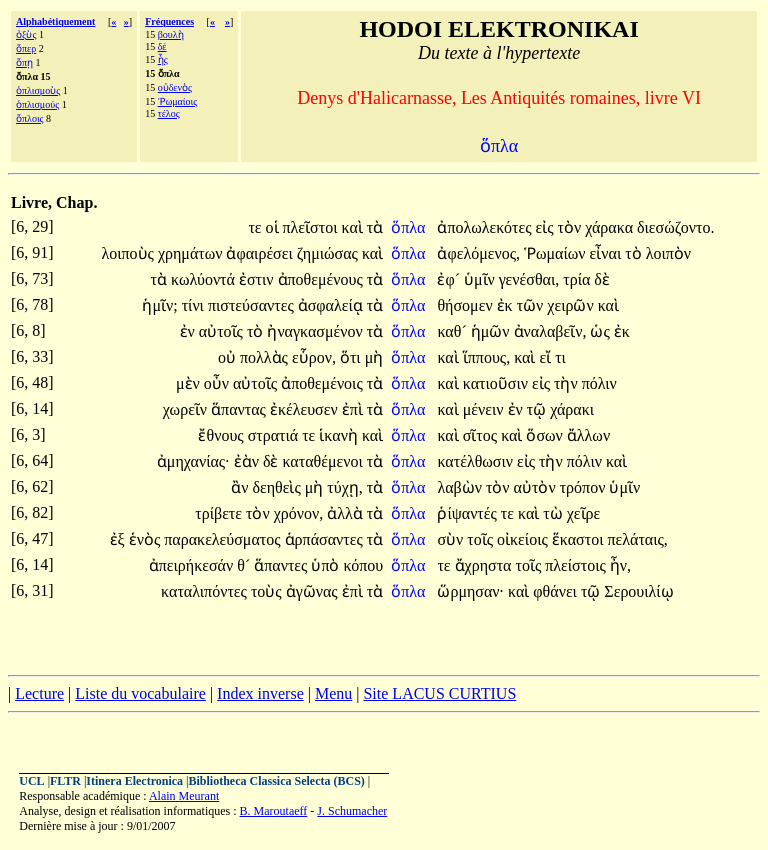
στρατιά (275, 435)
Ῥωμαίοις (178, 101)
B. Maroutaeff (274, 811)
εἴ (547, 357)
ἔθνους (222, 435)
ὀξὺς (26, 34)
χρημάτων (192, 253)
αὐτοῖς (223, 331)
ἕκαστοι (580, 539)
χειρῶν (572, 305)
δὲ (602, 279)
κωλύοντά (205, 279)
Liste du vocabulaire (140, 693)
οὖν (218, 383)
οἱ (274, 227)
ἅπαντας (240, 409)
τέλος (169, 113)
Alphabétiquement (55, 21)
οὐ (229, 357)
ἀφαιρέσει (261, 253)
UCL (31, 781)
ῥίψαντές (468, 513)
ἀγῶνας (314, 591)
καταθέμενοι (324, 461)
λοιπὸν (668, 253)
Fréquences (169, 21)
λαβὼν (461, 487)
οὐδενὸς (175, 87)
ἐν (189, 331)
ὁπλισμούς (37, 104)
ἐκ (507, 305)
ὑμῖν (481, 279)
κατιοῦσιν (497, 383)
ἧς (163, 59)
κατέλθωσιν (477, 461)
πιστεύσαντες (253, 305)
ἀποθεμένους (322, 279)
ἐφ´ (450, 279)
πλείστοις (577, 565)
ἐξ (119, 539)
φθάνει (557, 591)
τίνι (195, 305)
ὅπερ (26, 48)
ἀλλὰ (347, 513)
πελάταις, (637, 539)
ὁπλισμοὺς (38, 90)
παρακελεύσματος (224, 539)
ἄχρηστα (485, 565)
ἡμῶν (492, 331)
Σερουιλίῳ (638, 591)
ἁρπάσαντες (326, 539)
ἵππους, (486, 357)
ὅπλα (410, 227)
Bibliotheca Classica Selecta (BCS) (277, 781)
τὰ (375, 227)
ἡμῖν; (159, 305)
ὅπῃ (24, 62)
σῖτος (482, 435)
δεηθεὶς (278, 487)
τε (256, 227)
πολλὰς (266, 357)
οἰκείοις (524, 539)
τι (560, 357)
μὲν (190, 383)
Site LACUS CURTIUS (439, 693)
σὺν (452, 539)
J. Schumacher (352, 811)
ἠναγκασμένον (316, 331)
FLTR (65, 781)
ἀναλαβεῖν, (550, 331)
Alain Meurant (184, 796)
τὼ (554, 513)
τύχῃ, (344, 487)
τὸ (635, 253)
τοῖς (482, 539)
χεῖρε (584, 513)
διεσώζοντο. (675, 227)
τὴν (568, 383)
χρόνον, (299, 513)
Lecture (39, 693)
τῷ (538, 409)
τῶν (532, 305)
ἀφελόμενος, (478, 253)
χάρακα (611, 227)
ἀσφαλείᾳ (332, 305)
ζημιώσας (329, 253)
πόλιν (599, 383)
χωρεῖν (187, 409)
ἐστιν (258, 279)
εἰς (546, 227)
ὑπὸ (327, 565)
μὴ (374, 357)
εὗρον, (314, 357)
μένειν (485, 409)
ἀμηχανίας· (193, 461)
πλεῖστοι (312, 227)
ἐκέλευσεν (306, 409)
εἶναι (608, 253)
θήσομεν (466, 305)
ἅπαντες (282, 565)
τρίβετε (220, 513)
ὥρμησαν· (470, 591)
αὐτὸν (537, 487)
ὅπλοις (30, 118)
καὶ (353, 227)
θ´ (245, 565)
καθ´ (453, 331)
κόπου (363, 565)
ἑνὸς (147, 539)
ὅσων (546, 435)
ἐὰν (248, 461)
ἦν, (620, 565)
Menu (333, 693)
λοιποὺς (129, 253)
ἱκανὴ (340, 435)
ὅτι (352, 357)
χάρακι (572, 409)
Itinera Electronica (134, 781)
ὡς (601, 331)
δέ (162, 46)
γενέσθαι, (529, 279)
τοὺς (268, 591)
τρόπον (585, 487)
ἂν (241, 487)
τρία (578, 279)
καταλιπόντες (206, 591)
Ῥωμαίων (557, 253)
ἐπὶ (354, 409)
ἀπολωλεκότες (486, 227)
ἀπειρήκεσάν (193, 565)
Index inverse (260, 693)
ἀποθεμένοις (324, 383)
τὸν (572, 227)
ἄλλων (588, 435)
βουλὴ (171, 34)
